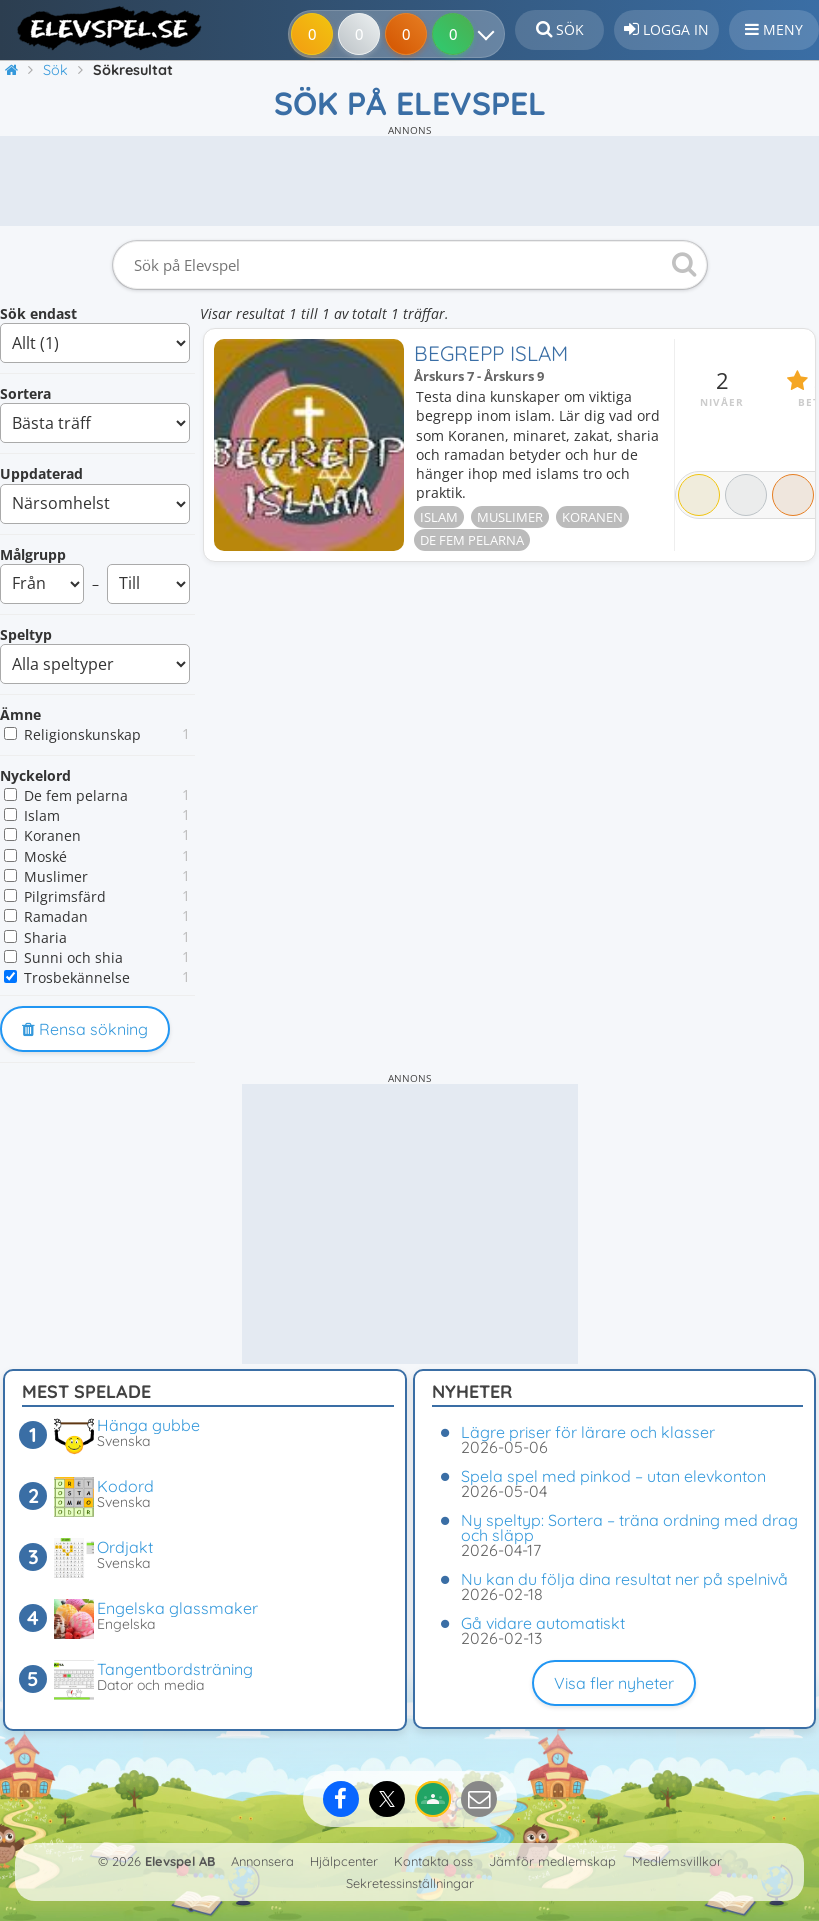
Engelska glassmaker (177, 1608)
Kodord (125, 1486)
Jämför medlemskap (552, 1861)
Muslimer (56, 876)
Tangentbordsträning (175, 1669)
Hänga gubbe (148, 1425)
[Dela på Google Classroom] (433, 1799)
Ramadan (56, 916)
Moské (45, 856)
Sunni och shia (73, 957)
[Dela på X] (387, 1799)
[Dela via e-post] (479, 1799)
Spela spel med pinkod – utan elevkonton (613, 1476)
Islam (42, 815)
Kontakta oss (433, 1861)
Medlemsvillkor (677, 1861)
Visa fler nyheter (614, 1683)
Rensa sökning (85, 1029)
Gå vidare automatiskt (543, 1623)
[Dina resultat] (489, 34)
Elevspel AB (180, 1861)
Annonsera (262, 1861)
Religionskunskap (82, 734)
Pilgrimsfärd (65, 896)
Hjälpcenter (344, 1861)
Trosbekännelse (77, 977)
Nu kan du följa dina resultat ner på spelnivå (624, 1579)
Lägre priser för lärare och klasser (588, 1432)
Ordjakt (125, 1547)
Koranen (52, 835)
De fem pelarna (76, 795)
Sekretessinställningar (410, 1883)
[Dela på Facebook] (341, 1799)
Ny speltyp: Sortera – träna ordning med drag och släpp (629, 1527)
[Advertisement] (409, 181)
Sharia (45, 937)
